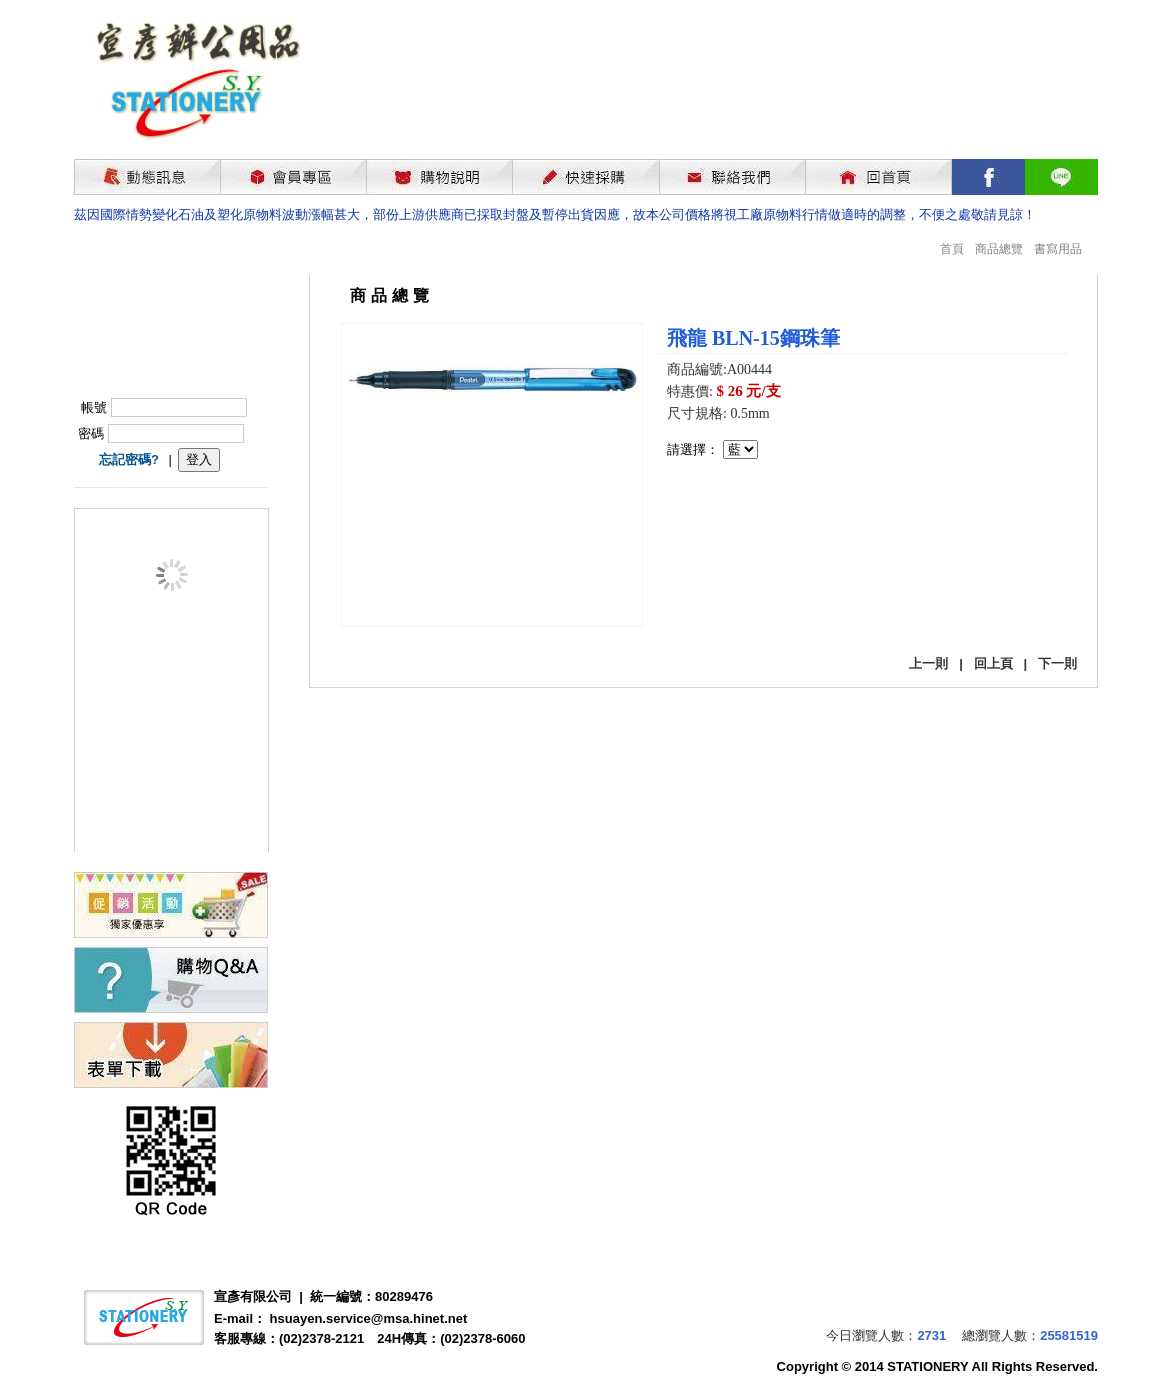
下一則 (1057, 663)
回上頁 (993, 663)
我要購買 (719, 512)
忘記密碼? (129, 459)
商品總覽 (999, 249)
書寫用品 (1058, 249)
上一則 (928, 663)
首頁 (952, 249)
